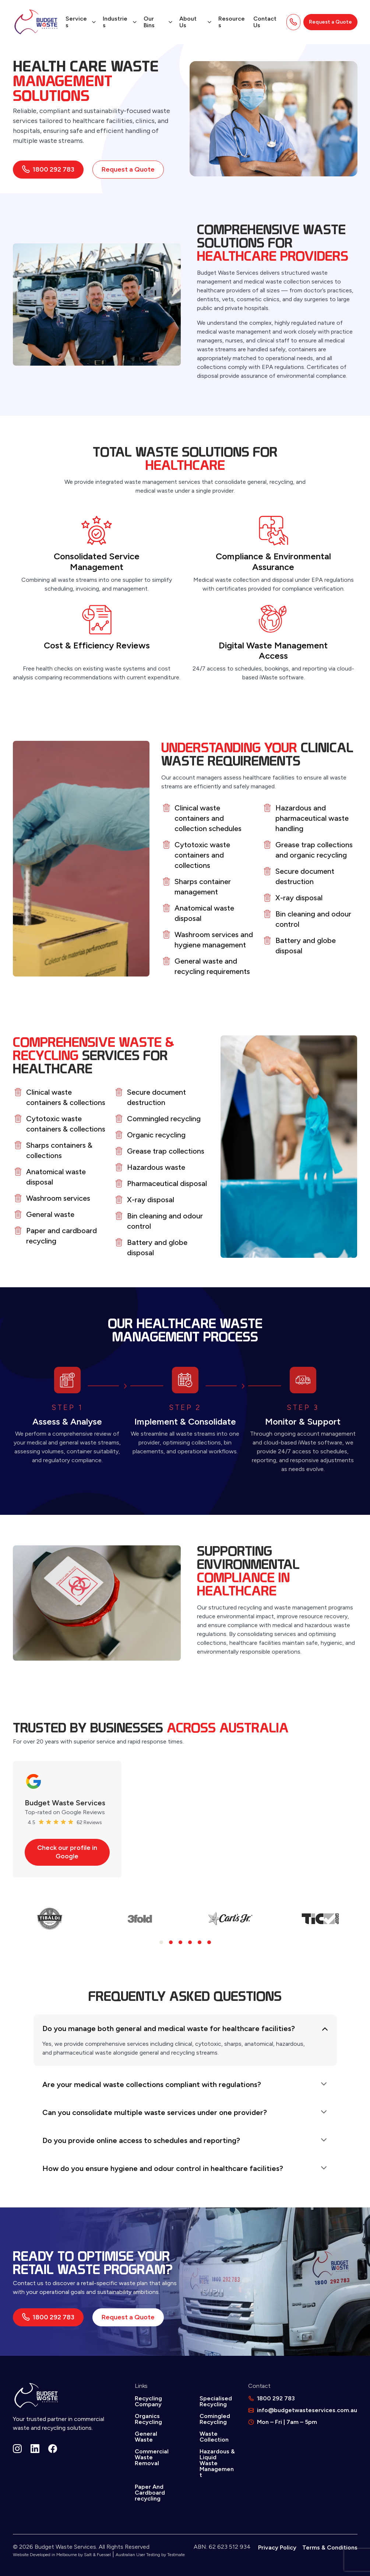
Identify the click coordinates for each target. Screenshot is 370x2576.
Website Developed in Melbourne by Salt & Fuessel (62, 2554)
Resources (231, 22)
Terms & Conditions (329, 2547)
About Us (188, 22)
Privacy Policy (277, 2547)
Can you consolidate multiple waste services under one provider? (154, 2112)
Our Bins (149, 22)
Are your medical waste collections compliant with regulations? (151, 2084)
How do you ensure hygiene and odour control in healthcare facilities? (162, 2168)
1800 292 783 (48, 169)
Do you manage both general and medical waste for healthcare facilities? (168, 2028)
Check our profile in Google (67, 1852)
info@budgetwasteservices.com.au (307, 2410)
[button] (161, 1942)
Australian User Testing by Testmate (150, 2554)
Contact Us (264, 22)
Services (76, 22)
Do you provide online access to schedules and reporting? (141, 2140)
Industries (115, 22)
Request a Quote (330, 22)
